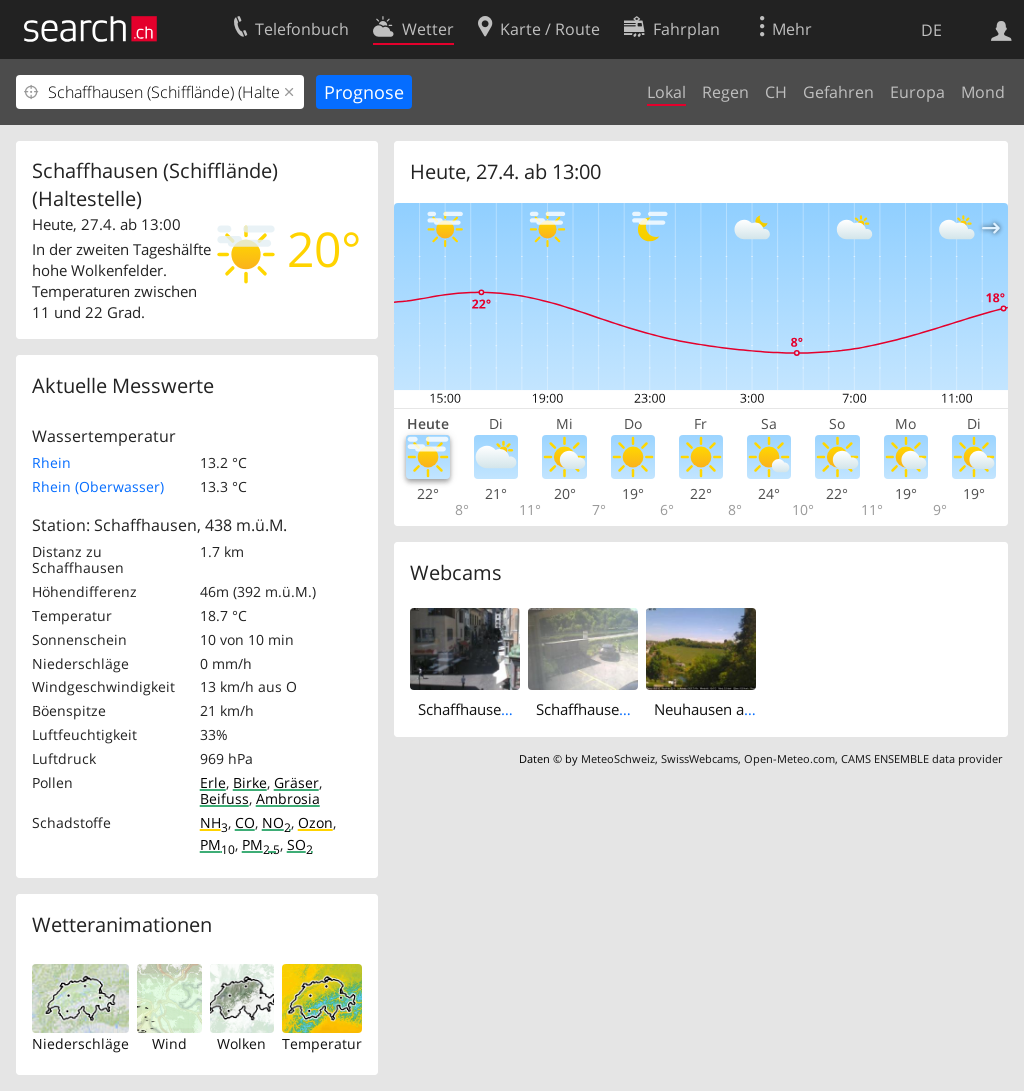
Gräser (296, 782)
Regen (725, 92)
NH (214, 822)
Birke (250, 782)
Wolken (241, 1043)
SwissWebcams (699, 758)
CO (245, 822)
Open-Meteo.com (789, 758)
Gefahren (838, 92)
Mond (983, 92)
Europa (917, 92)
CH (776, 92)
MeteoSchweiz (618, 758)
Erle (213, 782)
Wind (169, 1043)
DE (931, 30)
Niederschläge (80, 1043)
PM (217, 844)
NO (276, 822)
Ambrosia (288, 798)
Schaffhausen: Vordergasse (510, 709)
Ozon (315, 822)
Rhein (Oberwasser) (98, 486)
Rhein (51, 462)
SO (300, 844)
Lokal (666, 92)
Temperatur (322, 1043)
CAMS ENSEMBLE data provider (921, 758)
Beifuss (224, 798)
